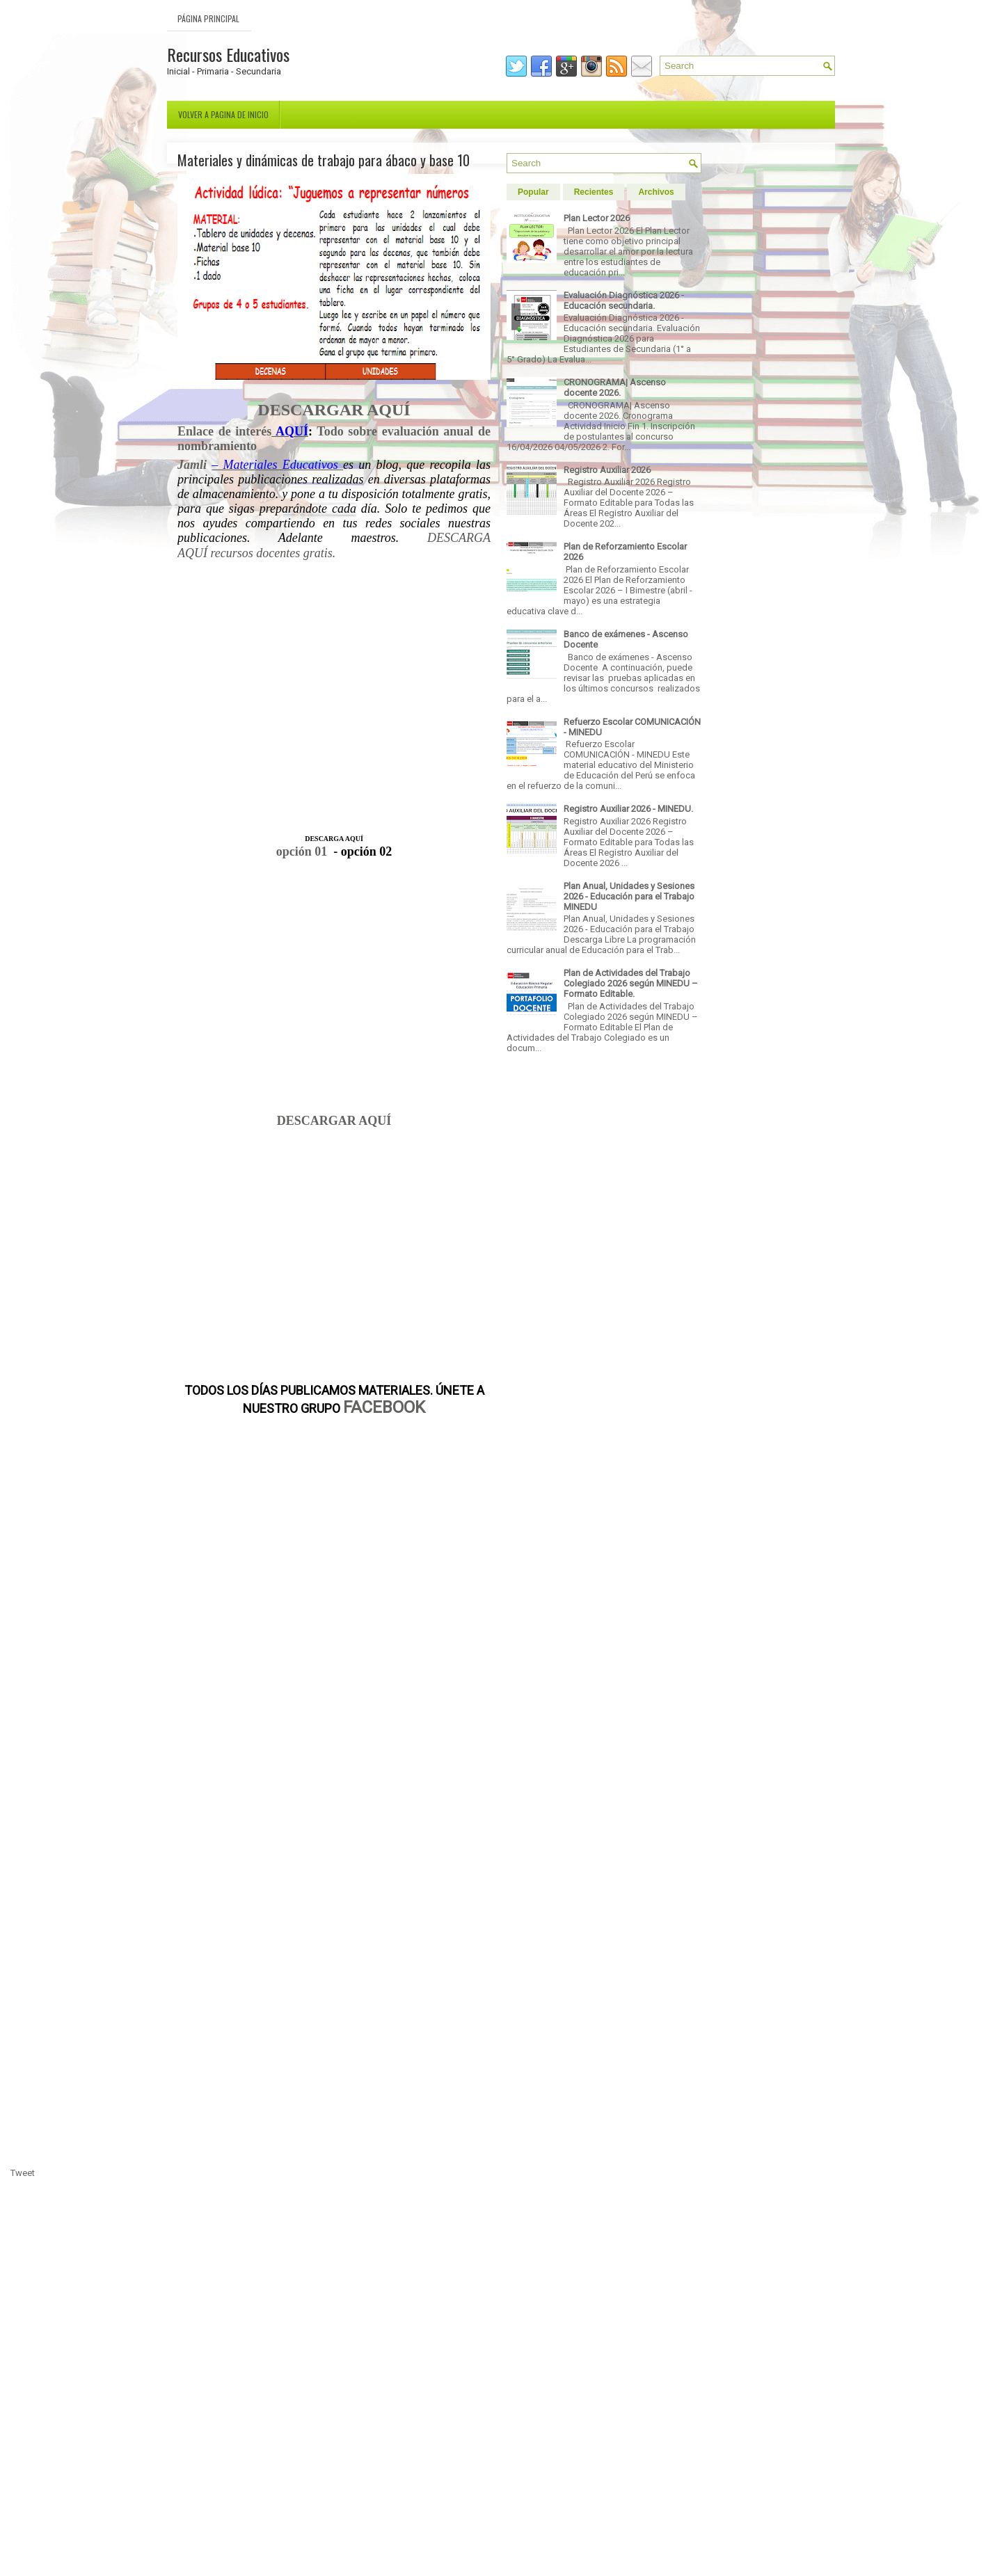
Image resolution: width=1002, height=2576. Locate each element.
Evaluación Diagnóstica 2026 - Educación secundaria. (624, 300)
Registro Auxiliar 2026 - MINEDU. (628, 808)
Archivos (656, 192)
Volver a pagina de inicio (223, 114)
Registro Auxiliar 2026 (607, 470)
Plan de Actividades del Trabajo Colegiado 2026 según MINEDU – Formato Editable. (631, 983)
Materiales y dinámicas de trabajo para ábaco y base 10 (323, 160)
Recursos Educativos (228, 54)
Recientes (594, 192)
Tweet (22, 2173)
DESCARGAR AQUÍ (334, 1121)
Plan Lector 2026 (597, 218)
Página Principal (208, 18)
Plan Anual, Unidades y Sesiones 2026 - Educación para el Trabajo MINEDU (629, 896)
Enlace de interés (224, 431)
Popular (533, 192)
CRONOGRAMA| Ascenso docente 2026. (615, 387)
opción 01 (302, 851)
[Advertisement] (334, 702)
